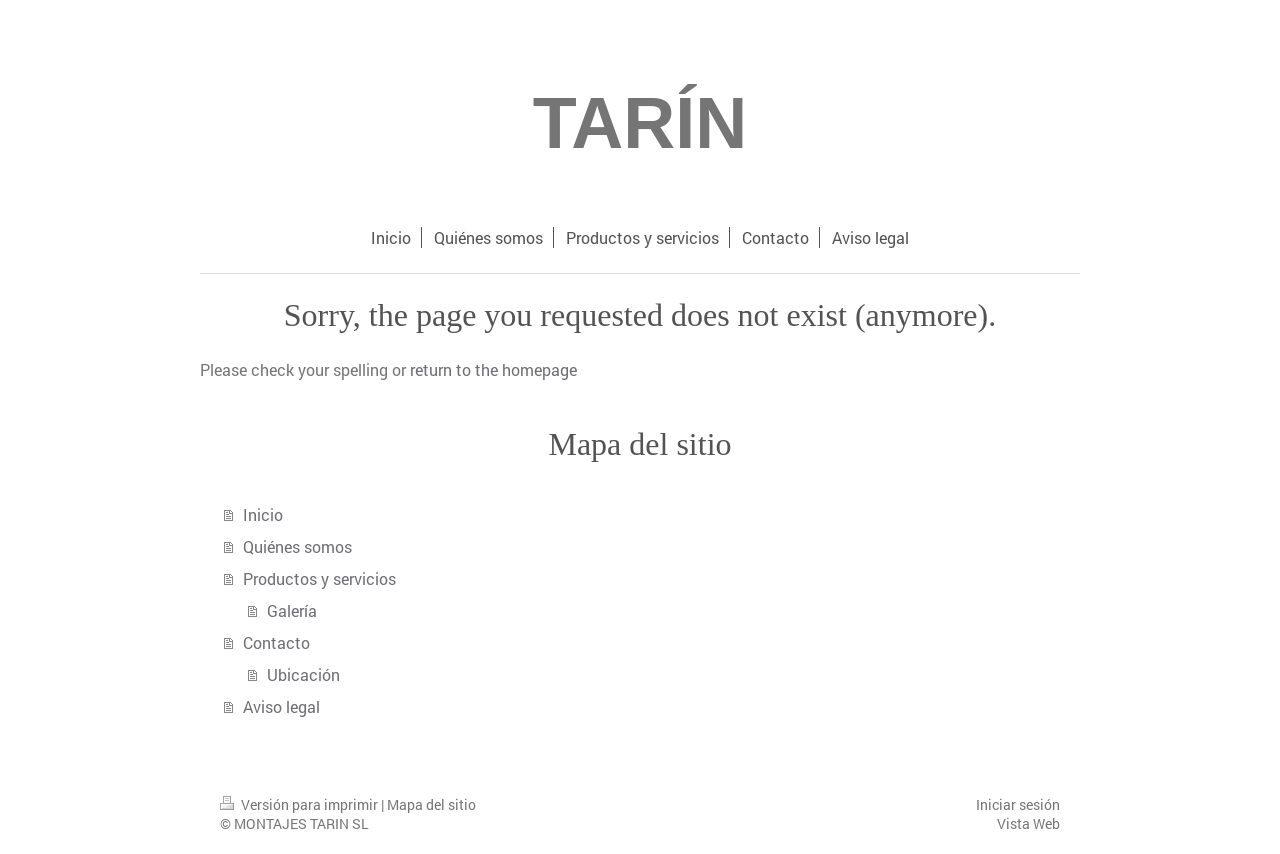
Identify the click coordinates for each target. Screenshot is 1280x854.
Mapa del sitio (431, 804)
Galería (292, 610)
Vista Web (1028, 823)
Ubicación (303, 674)
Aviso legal (281, 706)
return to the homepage (493, 369)
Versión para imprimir (300, 804)
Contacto (276, 642)
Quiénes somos (297, 546)
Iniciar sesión (1018, 804)
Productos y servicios (319, 578)
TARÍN (640, 123)
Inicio (263, 514)
